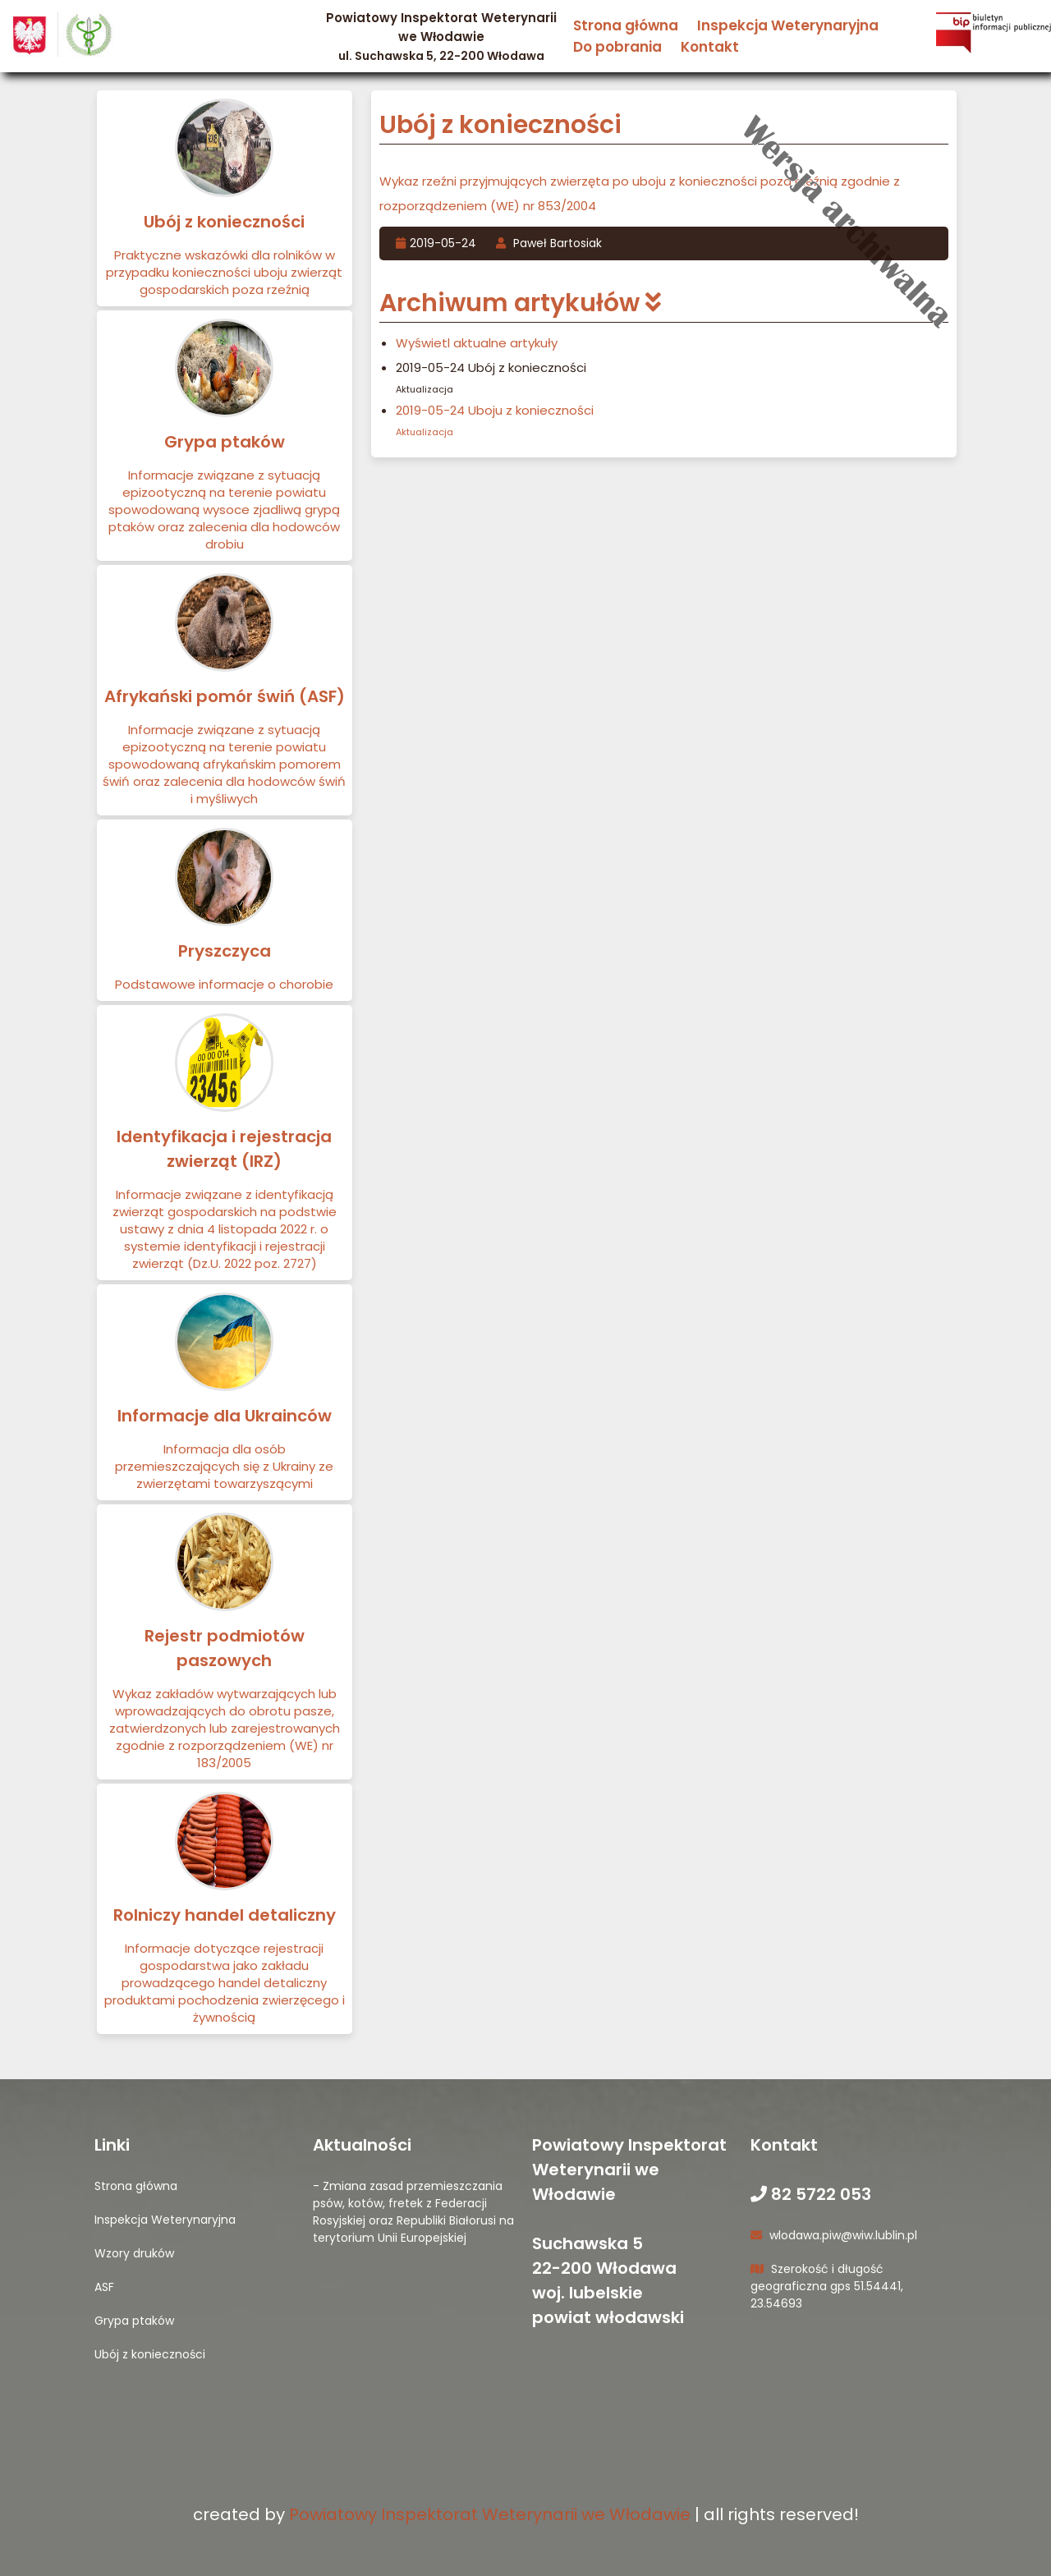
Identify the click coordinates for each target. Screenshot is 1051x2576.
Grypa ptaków (224, 441)
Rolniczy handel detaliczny (224, 1914)
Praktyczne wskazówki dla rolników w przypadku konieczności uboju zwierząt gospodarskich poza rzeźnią (224, 272)
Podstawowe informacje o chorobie (224, 984)
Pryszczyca (224, 950)
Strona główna (625, 25)
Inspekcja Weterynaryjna (788, 25)
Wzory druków (134, 2253)
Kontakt (710, 47)
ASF (104, 2287)
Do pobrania (617, 47)
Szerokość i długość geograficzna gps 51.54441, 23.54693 (826, 2286)
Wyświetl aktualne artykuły (477, 342)
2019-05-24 (438, 243)
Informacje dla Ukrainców (224, 1415)
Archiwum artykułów (520, 303)
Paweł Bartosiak (549, 243)
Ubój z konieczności (224, 221)
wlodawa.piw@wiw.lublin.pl (833, 2235)
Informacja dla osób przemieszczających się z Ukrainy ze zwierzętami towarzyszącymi (224, 1466)
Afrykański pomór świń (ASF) (224, 696)
